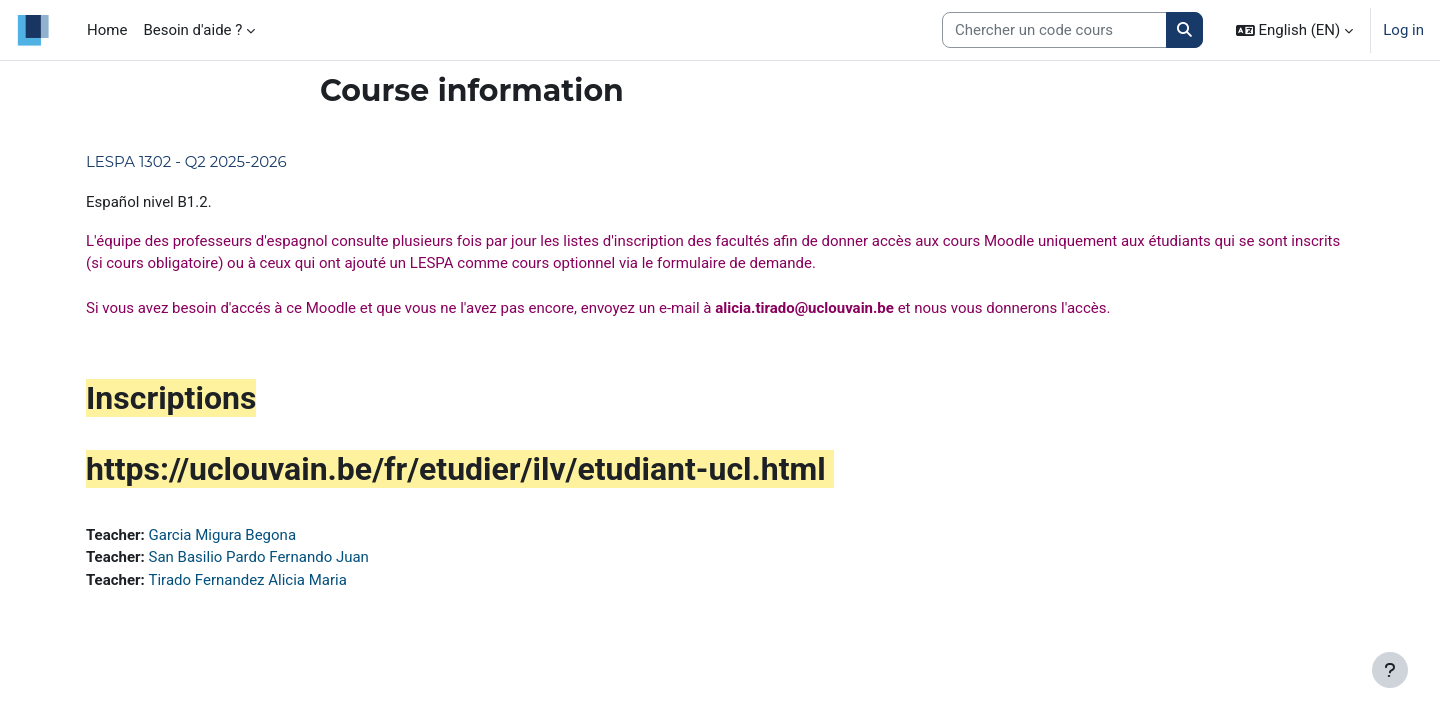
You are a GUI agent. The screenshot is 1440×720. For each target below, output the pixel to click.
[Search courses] (1054, 30)
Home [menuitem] (107, 30)
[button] (1295, 30)
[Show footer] (1390, 670)
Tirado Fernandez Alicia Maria (248, 580)
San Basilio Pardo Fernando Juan (259, 557)
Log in (1403, 30)
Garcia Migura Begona (223, 535)
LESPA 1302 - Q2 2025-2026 (186, 161)
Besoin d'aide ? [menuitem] (192, 30)
